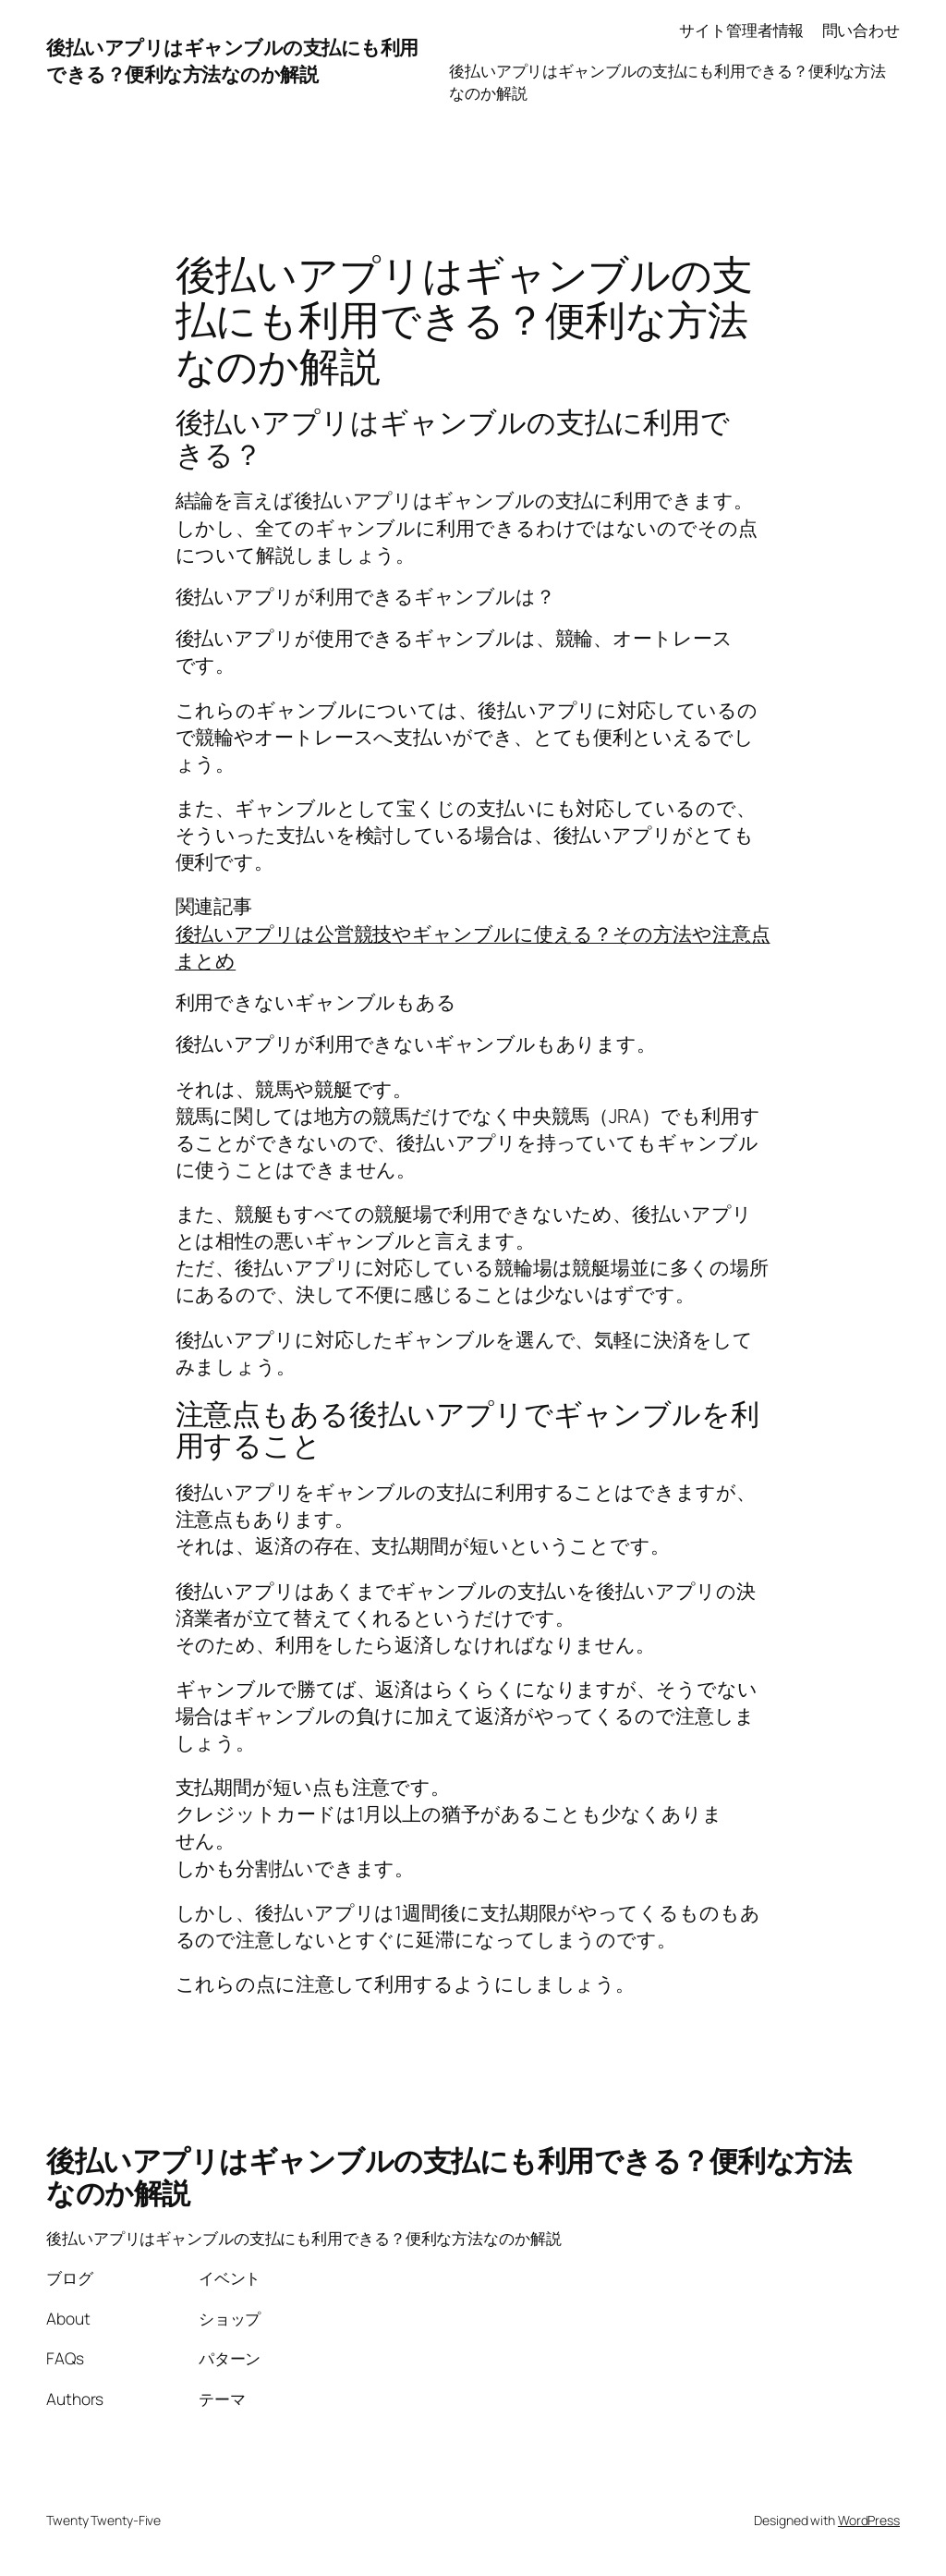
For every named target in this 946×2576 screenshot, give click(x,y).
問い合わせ (861, 29)
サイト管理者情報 (741, 29)
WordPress (869, 2520)
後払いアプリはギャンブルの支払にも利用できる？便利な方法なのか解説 (232, 60)
